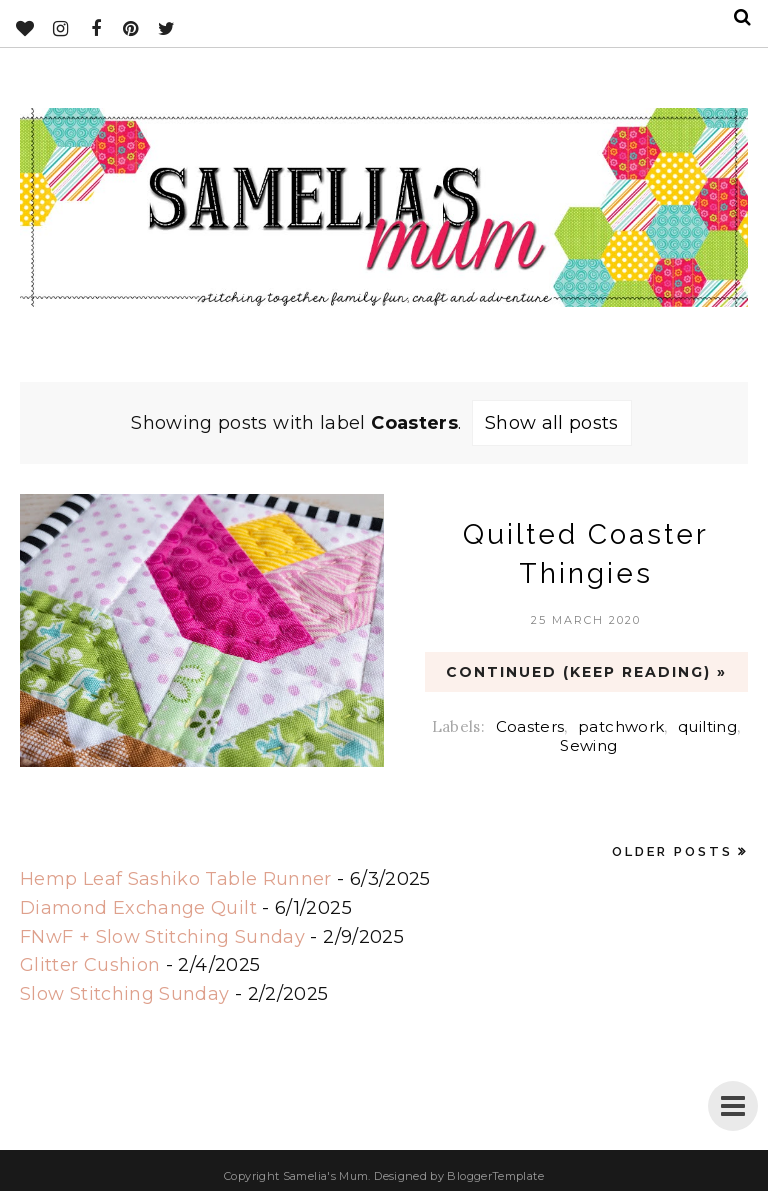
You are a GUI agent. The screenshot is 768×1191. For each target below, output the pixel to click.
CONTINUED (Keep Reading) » (586, 672)
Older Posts (672, 851)
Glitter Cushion (90, 965)
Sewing (588, 745)
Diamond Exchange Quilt (138, 908)
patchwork (621, 726)
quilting (707, 726)
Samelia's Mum (326, 1176)
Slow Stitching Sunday (125, 994)
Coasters (530, 726)
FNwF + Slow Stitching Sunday (162, 937)
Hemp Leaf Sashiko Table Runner (176, 879)
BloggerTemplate (495, 1176)
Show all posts (552, 423)
